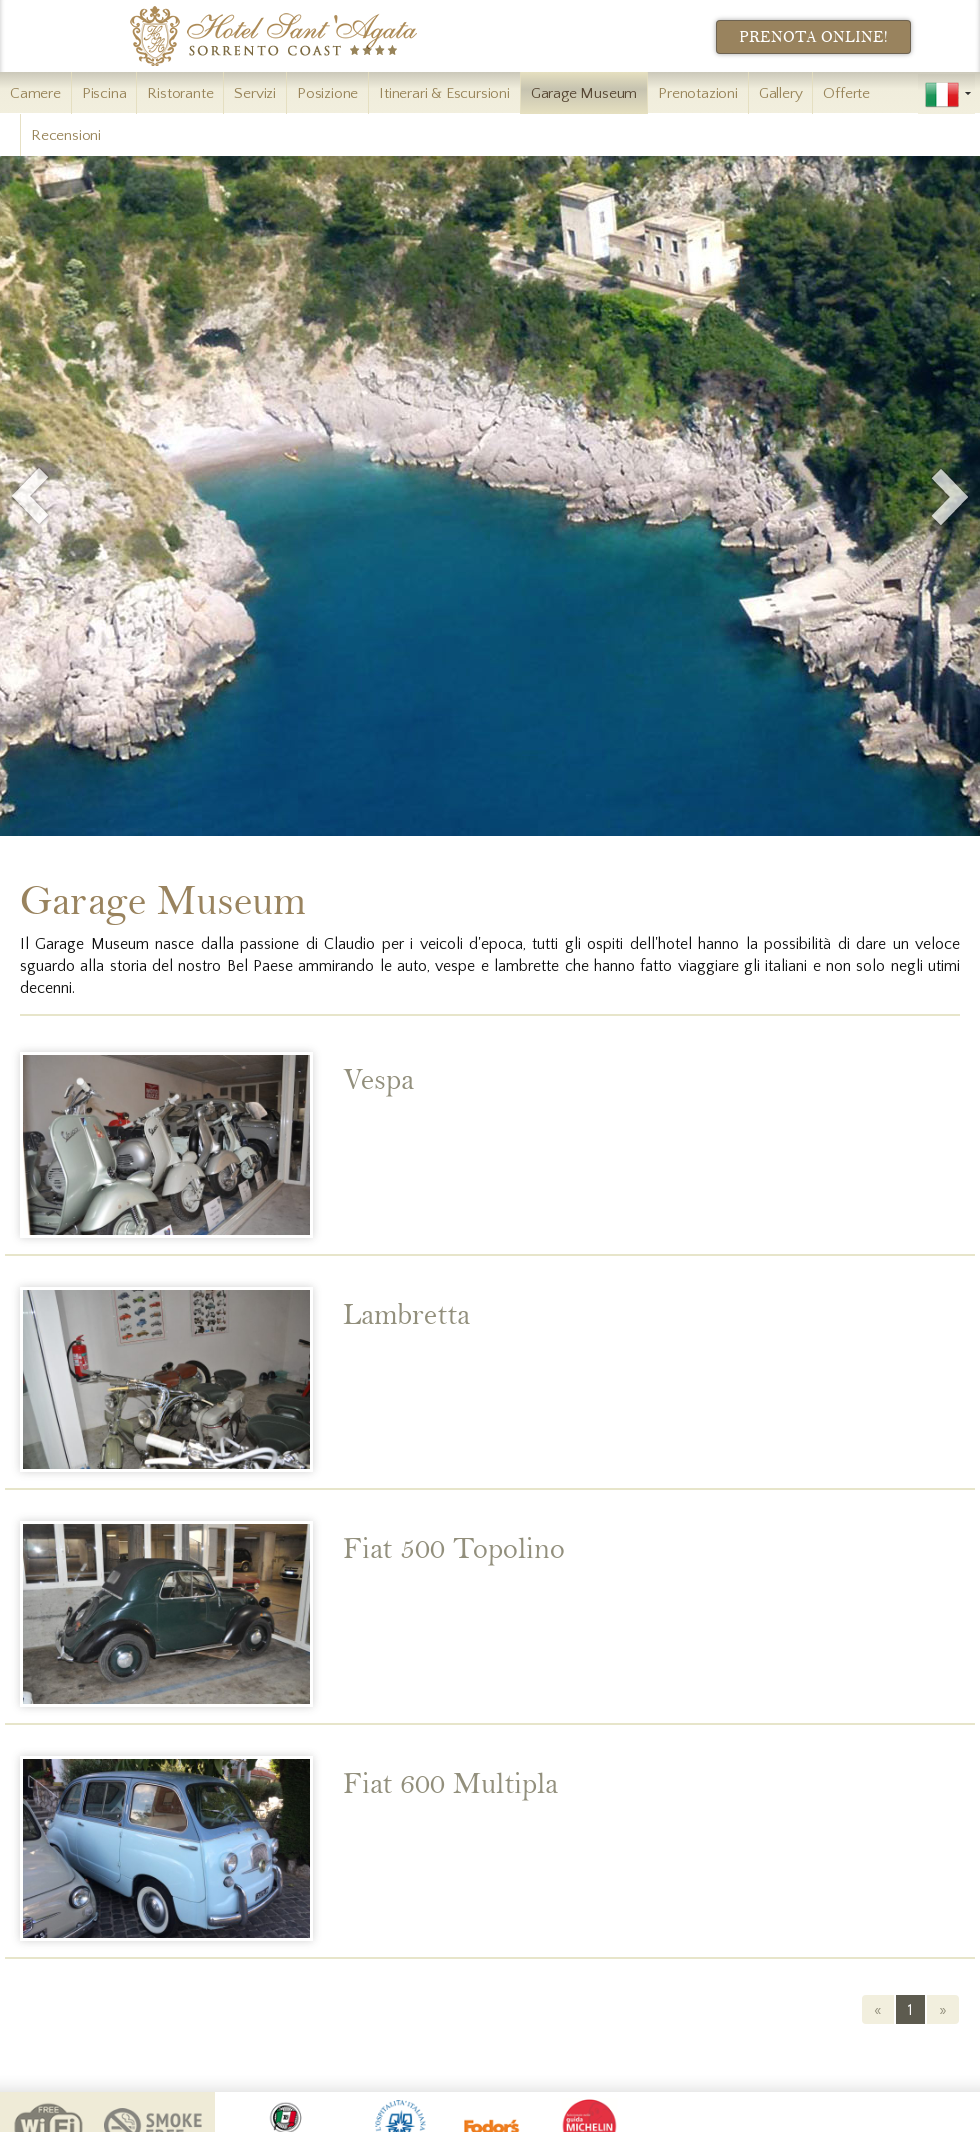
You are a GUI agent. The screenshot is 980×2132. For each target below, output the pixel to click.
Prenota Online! (813, 37)
